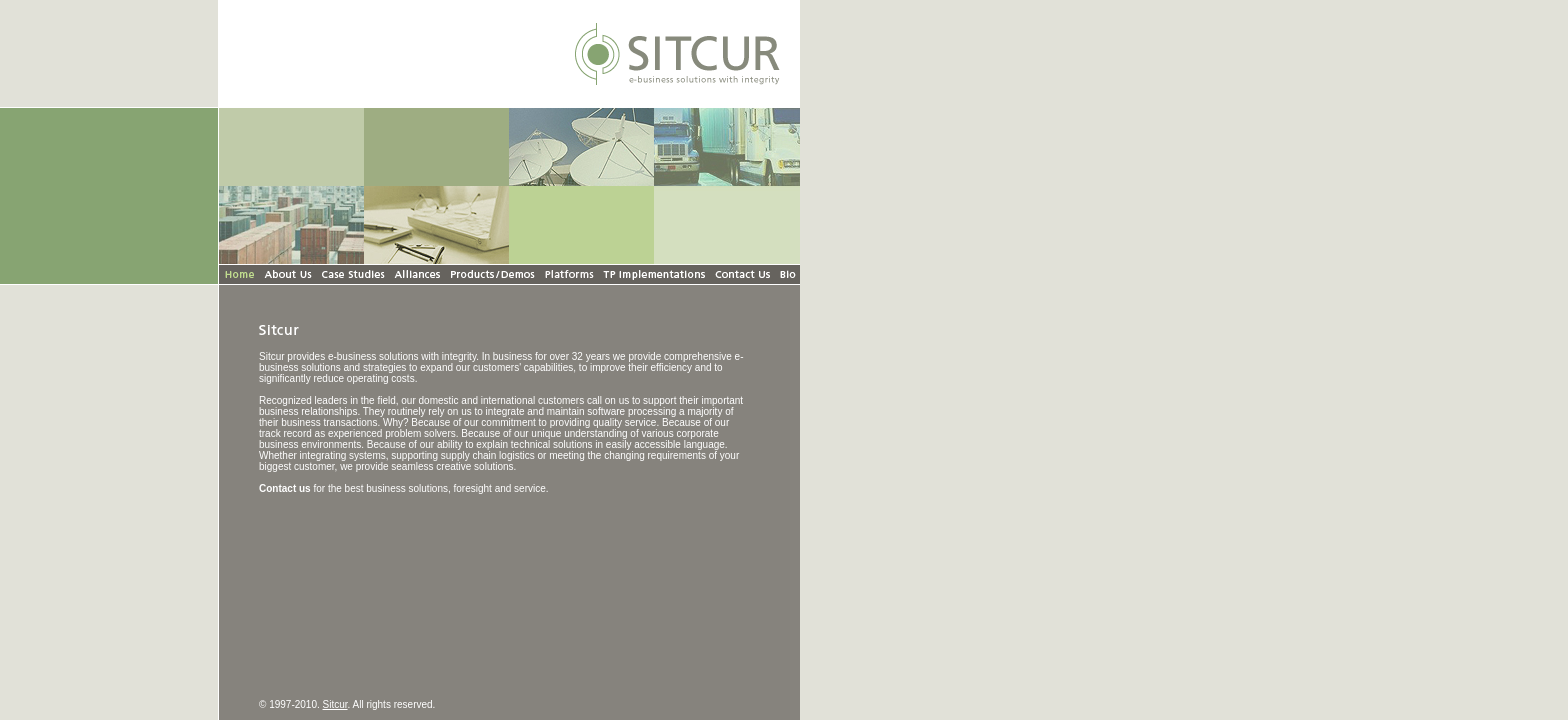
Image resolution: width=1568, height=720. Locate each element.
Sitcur (335, 704)
